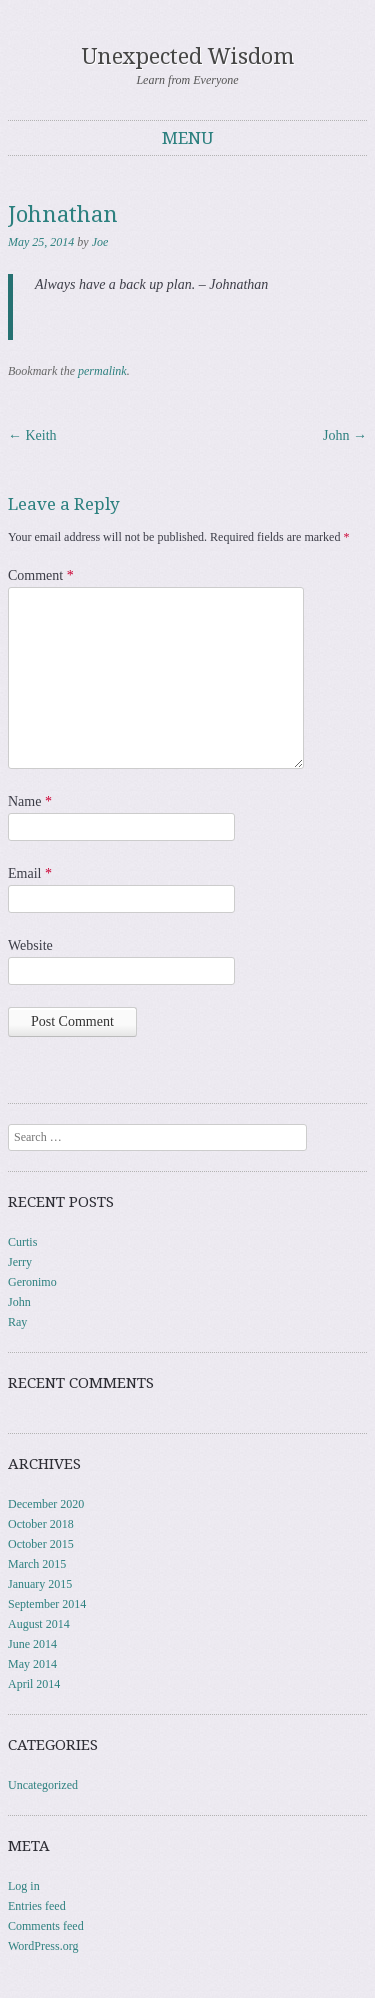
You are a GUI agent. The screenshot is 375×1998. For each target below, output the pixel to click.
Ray (17, 1322)
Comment (41, 575)
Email (30, 873)
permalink (102, 371)
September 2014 (47, 1604)
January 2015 (40, 1584)
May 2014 (32, 1664)
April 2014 (34, 1684)
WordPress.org (43, 1946)
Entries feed (37, 1906)
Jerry (20, 1262)
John (345, 435)
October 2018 (41, 1524)
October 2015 (41, 1544)
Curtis (22, 1242)
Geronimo (32, 1282)
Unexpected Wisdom (188, 56)
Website (30, 945)
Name (30, 801)
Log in (24, 1886)
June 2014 (32, 1644)
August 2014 (39, 1624)
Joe (100, 242)
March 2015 (37, 1564)
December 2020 (46, 1504)
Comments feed (46, 1926)
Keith (32, 435)
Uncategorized (43, 1785)
